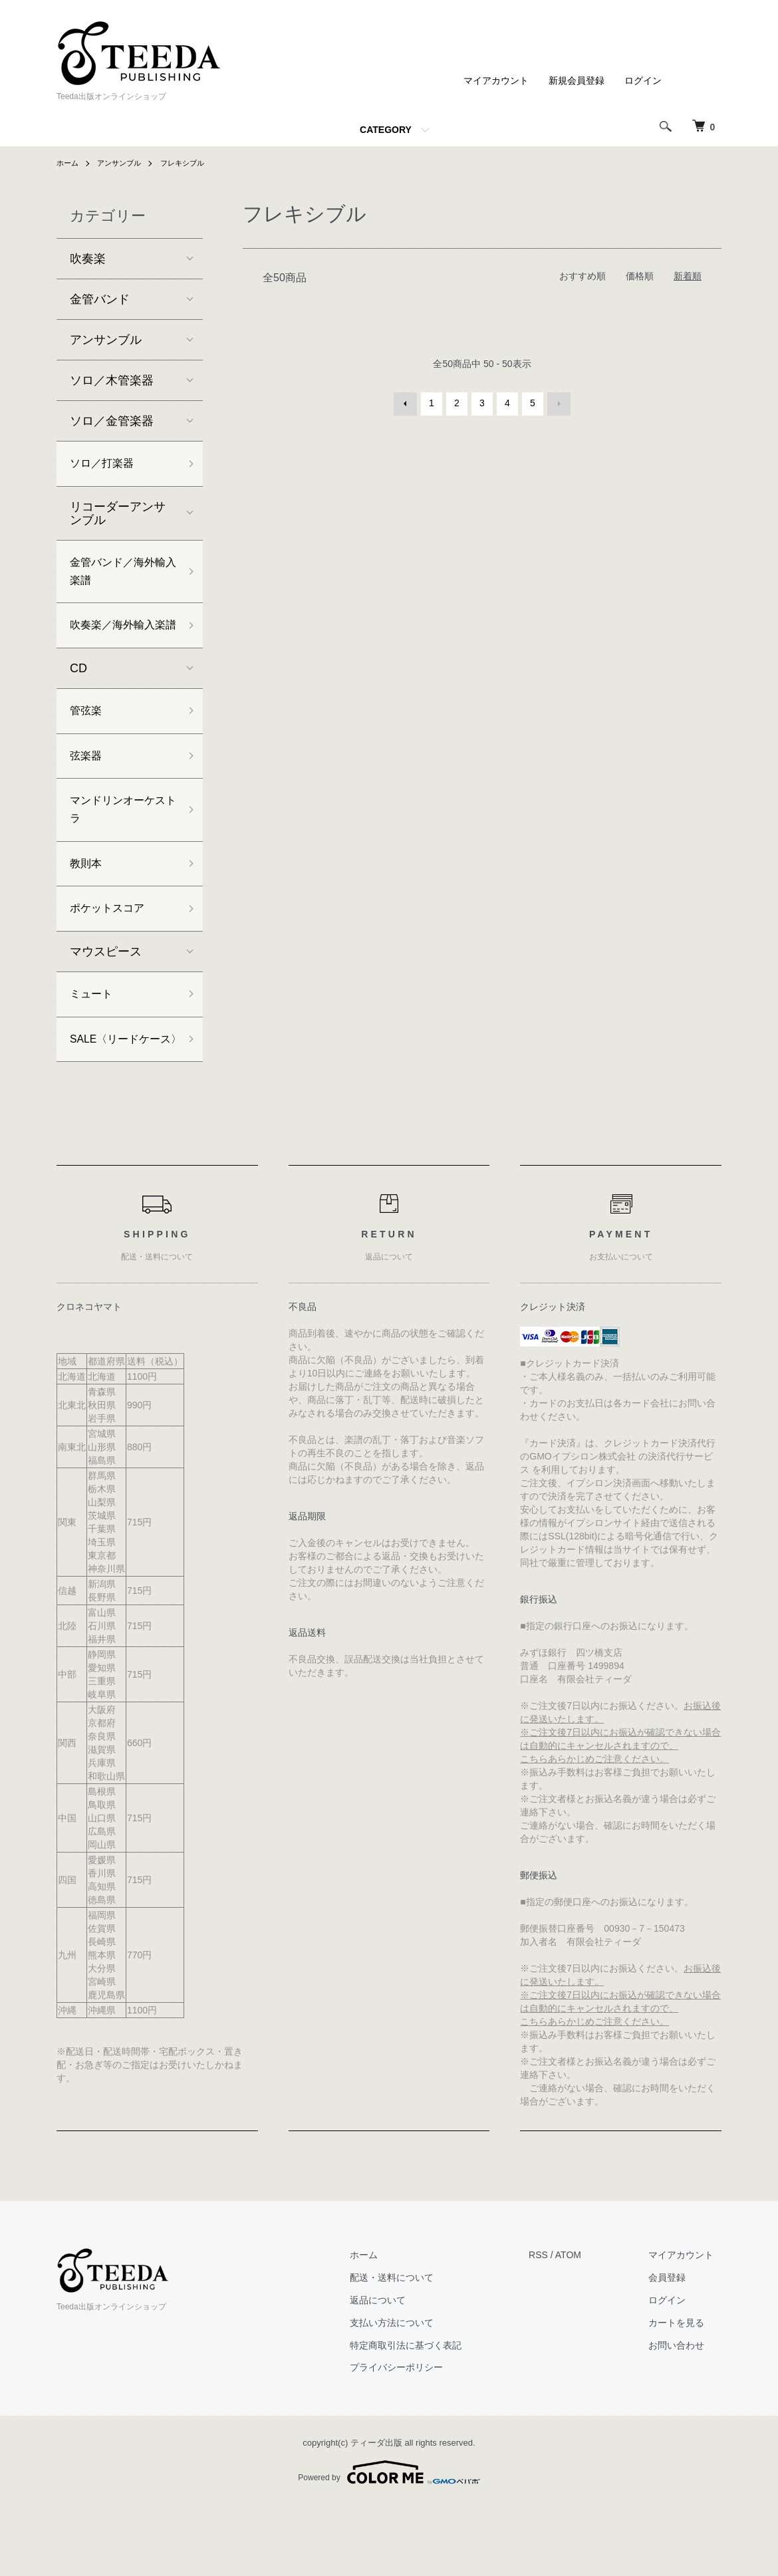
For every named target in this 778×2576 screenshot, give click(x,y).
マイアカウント (496, 80)
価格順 (640, 276)
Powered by (388, 2544)
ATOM (583, 2326)
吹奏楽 (88, 258)
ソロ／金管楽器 (112, 421)
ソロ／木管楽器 (112, 380)
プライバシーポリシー (418, 2439)
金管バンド (100, 299)
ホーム (68, 163)
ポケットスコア (112, 953)
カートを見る (684, 2394)
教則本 (88, 906)
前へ (406, 403)
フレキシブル (190, 163)
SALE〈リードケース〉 (121, 1099)
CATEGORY (386, 129)
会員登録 (675, 2349)
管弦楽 (88, 742)
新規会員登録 (576, 80)
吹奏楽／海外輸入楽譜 (118, 645)
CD (78, 699)
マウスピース (106, 998)
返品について (400, 2372)
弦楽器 (88, 790)
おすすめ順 (582, 276)
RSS (553, 2326)
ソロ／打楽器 (106, 464)
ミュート (94, 1042)
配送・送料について (414, 2349)
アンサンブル (123, 163)
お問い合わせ (684, 2417)
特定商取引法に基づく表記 (428, 2417)
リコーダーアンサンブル (118, 516)
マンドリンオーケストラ (118, 848)
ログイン (643, 80)
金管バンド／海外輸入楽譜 (118, 577)
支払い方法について (414, 2394)
